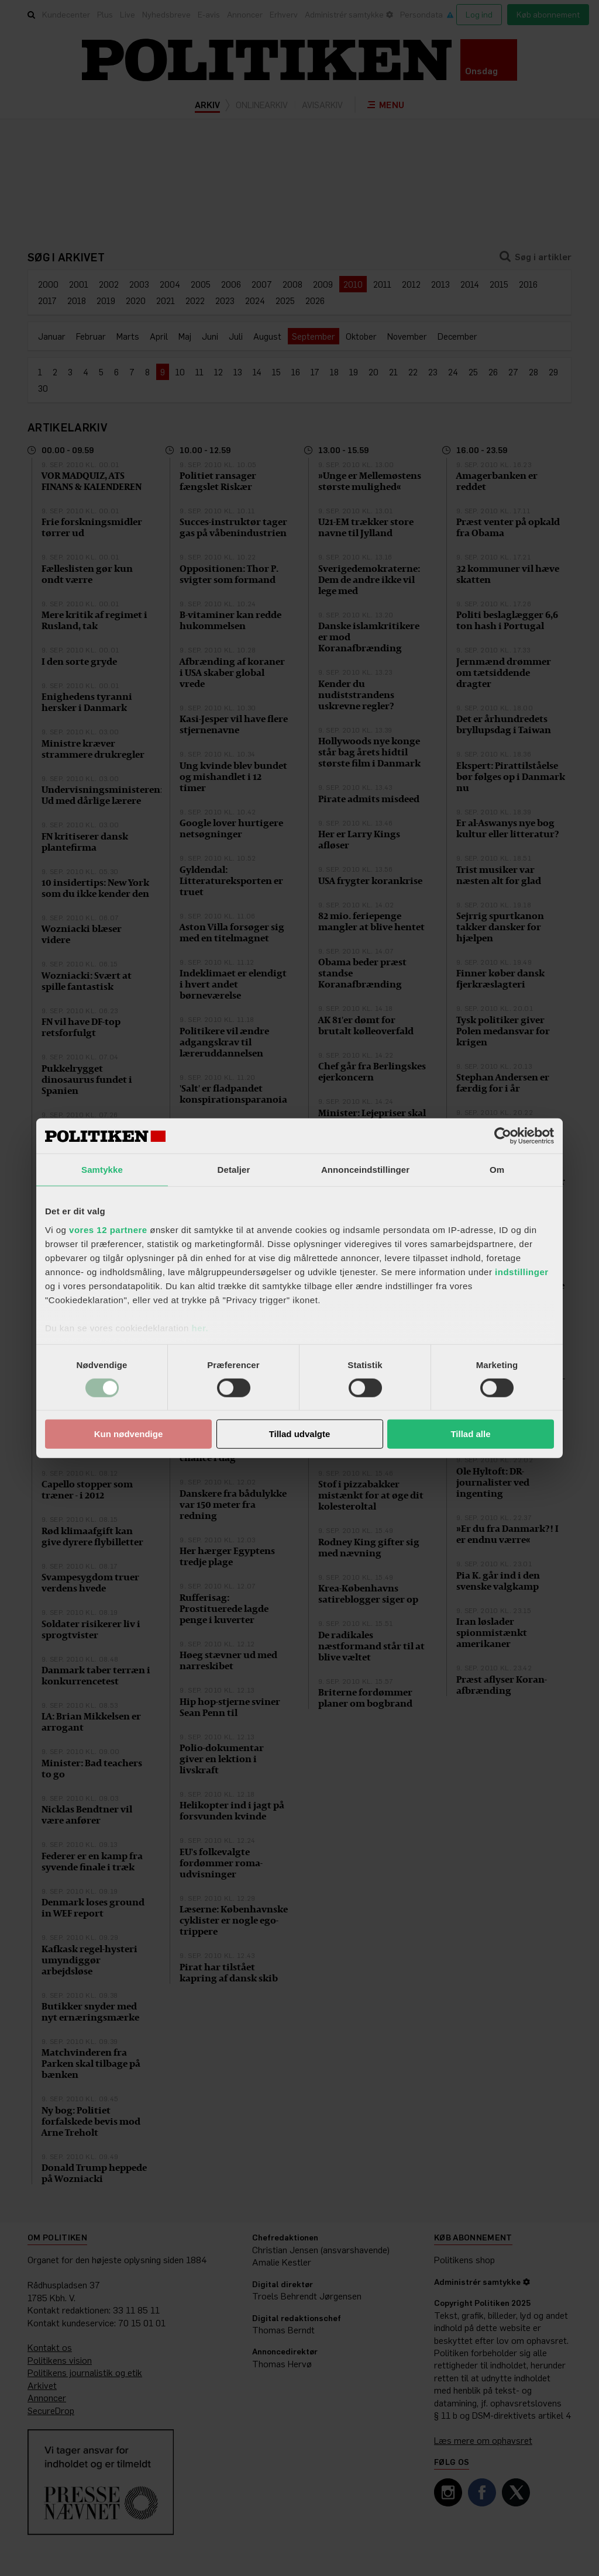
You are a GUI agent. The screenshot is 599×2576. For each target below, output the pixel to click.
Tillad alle (470, 1434)
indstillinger (522, 1271)
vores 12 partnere (108, 1229)
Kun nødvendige (128, 1434)
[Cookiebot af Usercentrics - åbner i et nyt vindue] (503, 1136)
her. (199, 1327)
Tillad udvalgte (300, 1434)
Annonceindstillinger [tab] (365, 1170)
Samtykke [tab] (102, 1170)
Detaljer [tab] (234, 1170)
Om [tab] (497, 1170)
